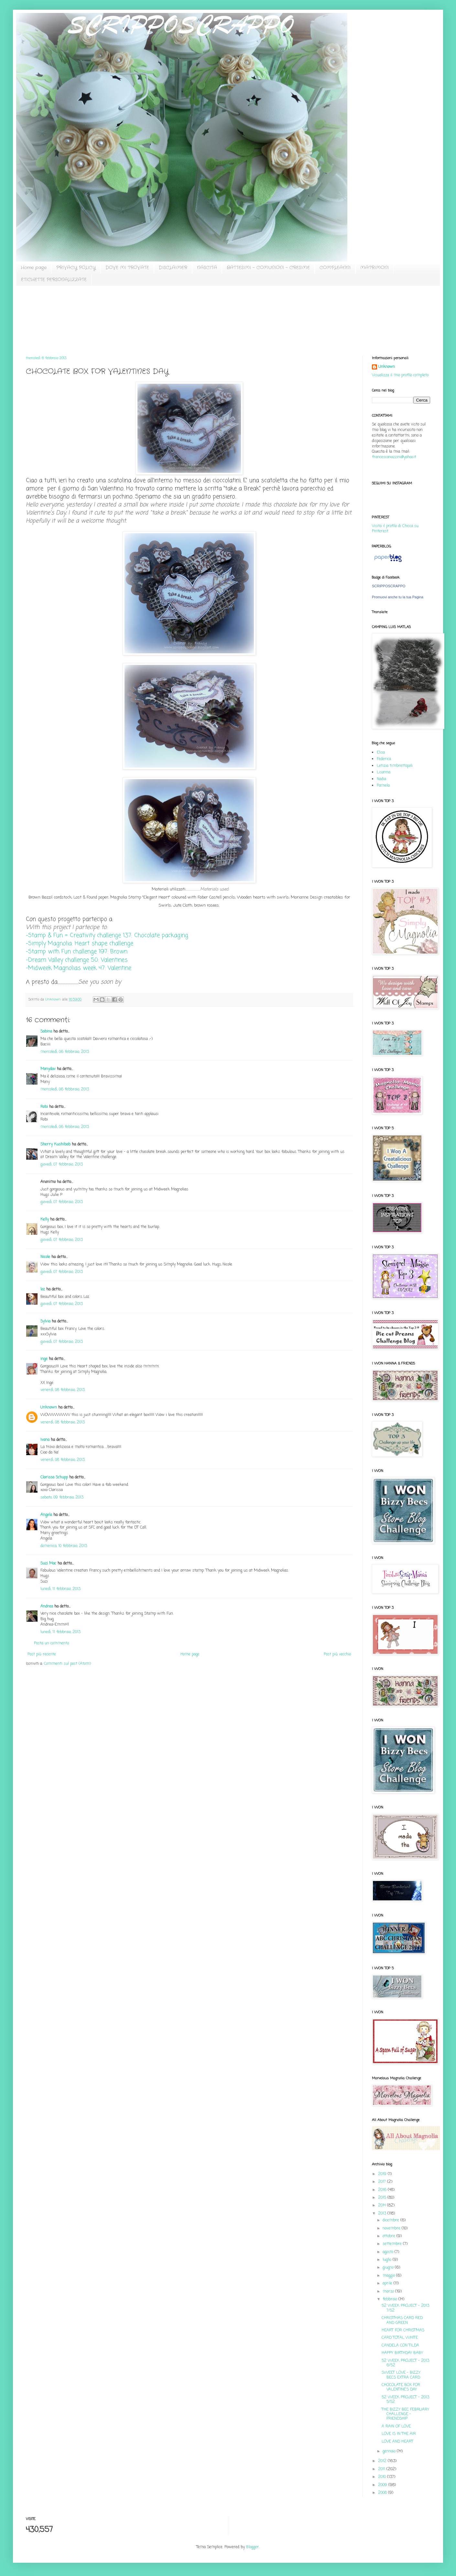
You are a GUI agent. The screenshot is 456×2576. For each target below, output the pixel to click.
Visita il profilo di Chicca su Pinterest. (395, 529)
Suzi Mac (48, 1563)
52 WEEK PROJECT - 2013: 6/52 (406, 2363)
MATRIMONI (374, 267)
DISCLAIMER (173, 267)
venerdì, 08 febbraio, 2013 (62, 1390)
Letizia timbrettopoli (395, 766)
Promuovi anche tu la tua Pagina (397, 597)
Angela (46, 1515)
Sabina (46, 1031)
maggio (389, 2276)
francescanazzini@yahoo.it (394, 457)
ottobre (389, 2236)
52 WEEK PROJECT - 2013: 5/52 (406, 2399)
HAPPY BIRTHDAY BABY (402, 2353)
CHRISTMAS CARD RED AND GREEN (402, 2320)
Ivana (44, 1440)
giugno (389, 2268)
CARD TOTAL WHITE (400, 2338)
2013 (382, 2214)
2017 (382, 2182)
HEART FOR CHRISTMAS (403, 2330)
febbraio (390, 2299)
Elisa (381, 753)
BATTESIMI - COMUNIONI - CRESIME (268, 267)
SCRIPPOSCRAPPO (388, 586)
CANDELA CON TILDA (400, 2346)
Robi (44, 1107)
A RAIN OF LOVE (396, 2426)
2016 (383, 2190)
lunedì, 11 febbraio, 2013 (60, 1589)
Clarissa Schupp (54, 1477)
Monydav (48, 1069)
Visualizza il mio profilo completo (400, 375)
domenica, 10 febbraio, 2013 (63, 1546)
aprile (388, 2283)
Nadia (381, 779)
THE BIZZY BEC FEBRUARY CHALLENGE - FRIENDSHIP (405, 2414)
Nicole (45, 1257)
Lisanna (383, 772)
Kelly (45, 1219)
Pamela (383, 786)
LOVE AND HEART (397, 2442)
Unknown (48, 1407)
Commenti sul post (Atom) (67, 1664)
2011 (382, 2469)
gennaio (390, 2451)
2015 (382, 2198)
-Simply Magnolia (79, 943)
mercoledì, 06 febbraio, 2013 (64, 1052)
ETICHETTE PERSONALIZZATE (54, 279)
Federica (384, 759)
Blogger (252, 2547)
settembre (393, 2244)
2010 (382, 2477)
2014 (382, 2205)
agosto (389, 2252)
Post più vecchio (337, 1654)
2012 (383, 2461)
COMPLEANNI (335, 267)
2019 (383, 2174)
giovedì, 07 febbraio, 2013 (61, 1164)
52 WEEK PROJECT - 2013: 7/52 (406, 2308)
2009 (383, 2485)
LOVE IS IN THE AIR (399, 2434)
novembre (392, 2228)
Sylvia (45, 1321)
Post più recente (41, 1654)
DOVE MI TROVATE (127, 267)
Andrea (46, 1606)
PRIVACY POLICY (76, 267)
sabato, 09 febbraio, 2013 (61, 1497)
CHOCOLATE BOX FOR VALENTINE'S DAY (401, 2387)
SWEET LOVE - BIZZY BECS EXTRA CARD (401, 2375)
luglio (388, 2260)
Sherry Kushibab (55, 1144)
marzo (389, 2291)
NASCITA (207, 267)
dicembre (391, 2220)
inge (44, 1359)
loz (42, 1289)
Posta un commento (51, 1643)
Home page (34, 267)
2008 (383, 2493)
